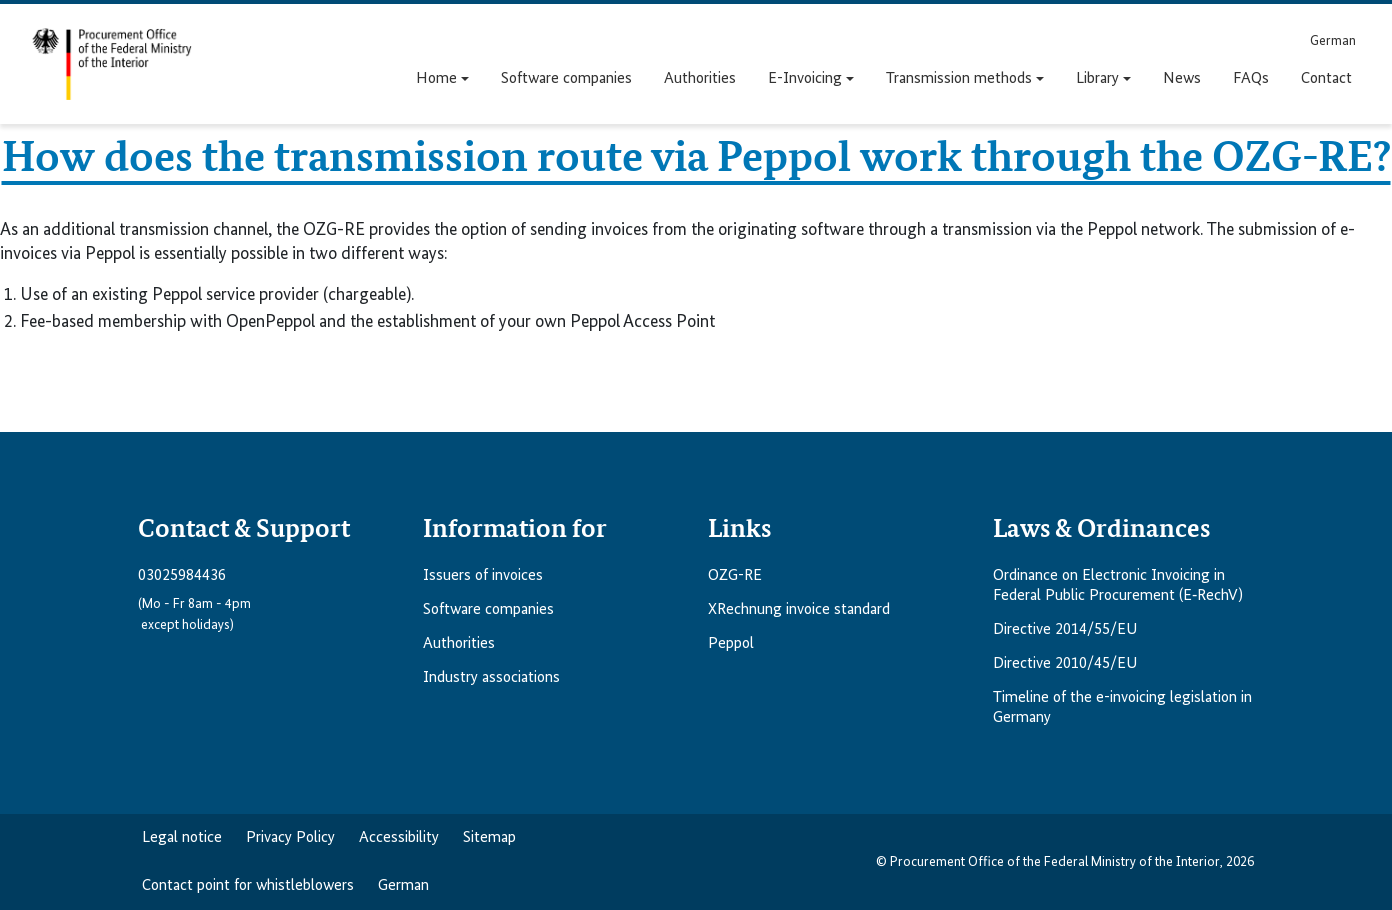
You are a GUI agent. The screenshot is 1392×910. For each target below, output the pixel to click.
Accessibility (399, 838)
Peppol (731, 644)
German (403, 886)
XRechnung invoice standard (799, 610)
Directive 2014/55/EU (1065, 630)
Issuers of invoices (483, 576)
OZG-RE (735, 576)
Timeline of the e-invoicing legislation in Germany (1122, 708)
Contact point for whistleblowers (248, 886)
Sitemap (489, 838)
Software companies (488, 610)
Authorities (459, 644)
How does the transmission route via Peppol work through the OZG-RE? (696, 154)
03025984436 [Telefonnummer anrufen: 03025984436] (182, 576)
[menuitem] (1333, 40)
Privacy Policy (290, 838)
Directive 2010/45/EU (1065, 664)
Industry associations (491, 678)
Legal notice (182, 838)
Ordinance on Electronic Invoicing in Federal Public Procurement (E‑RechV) (1118, 586)
